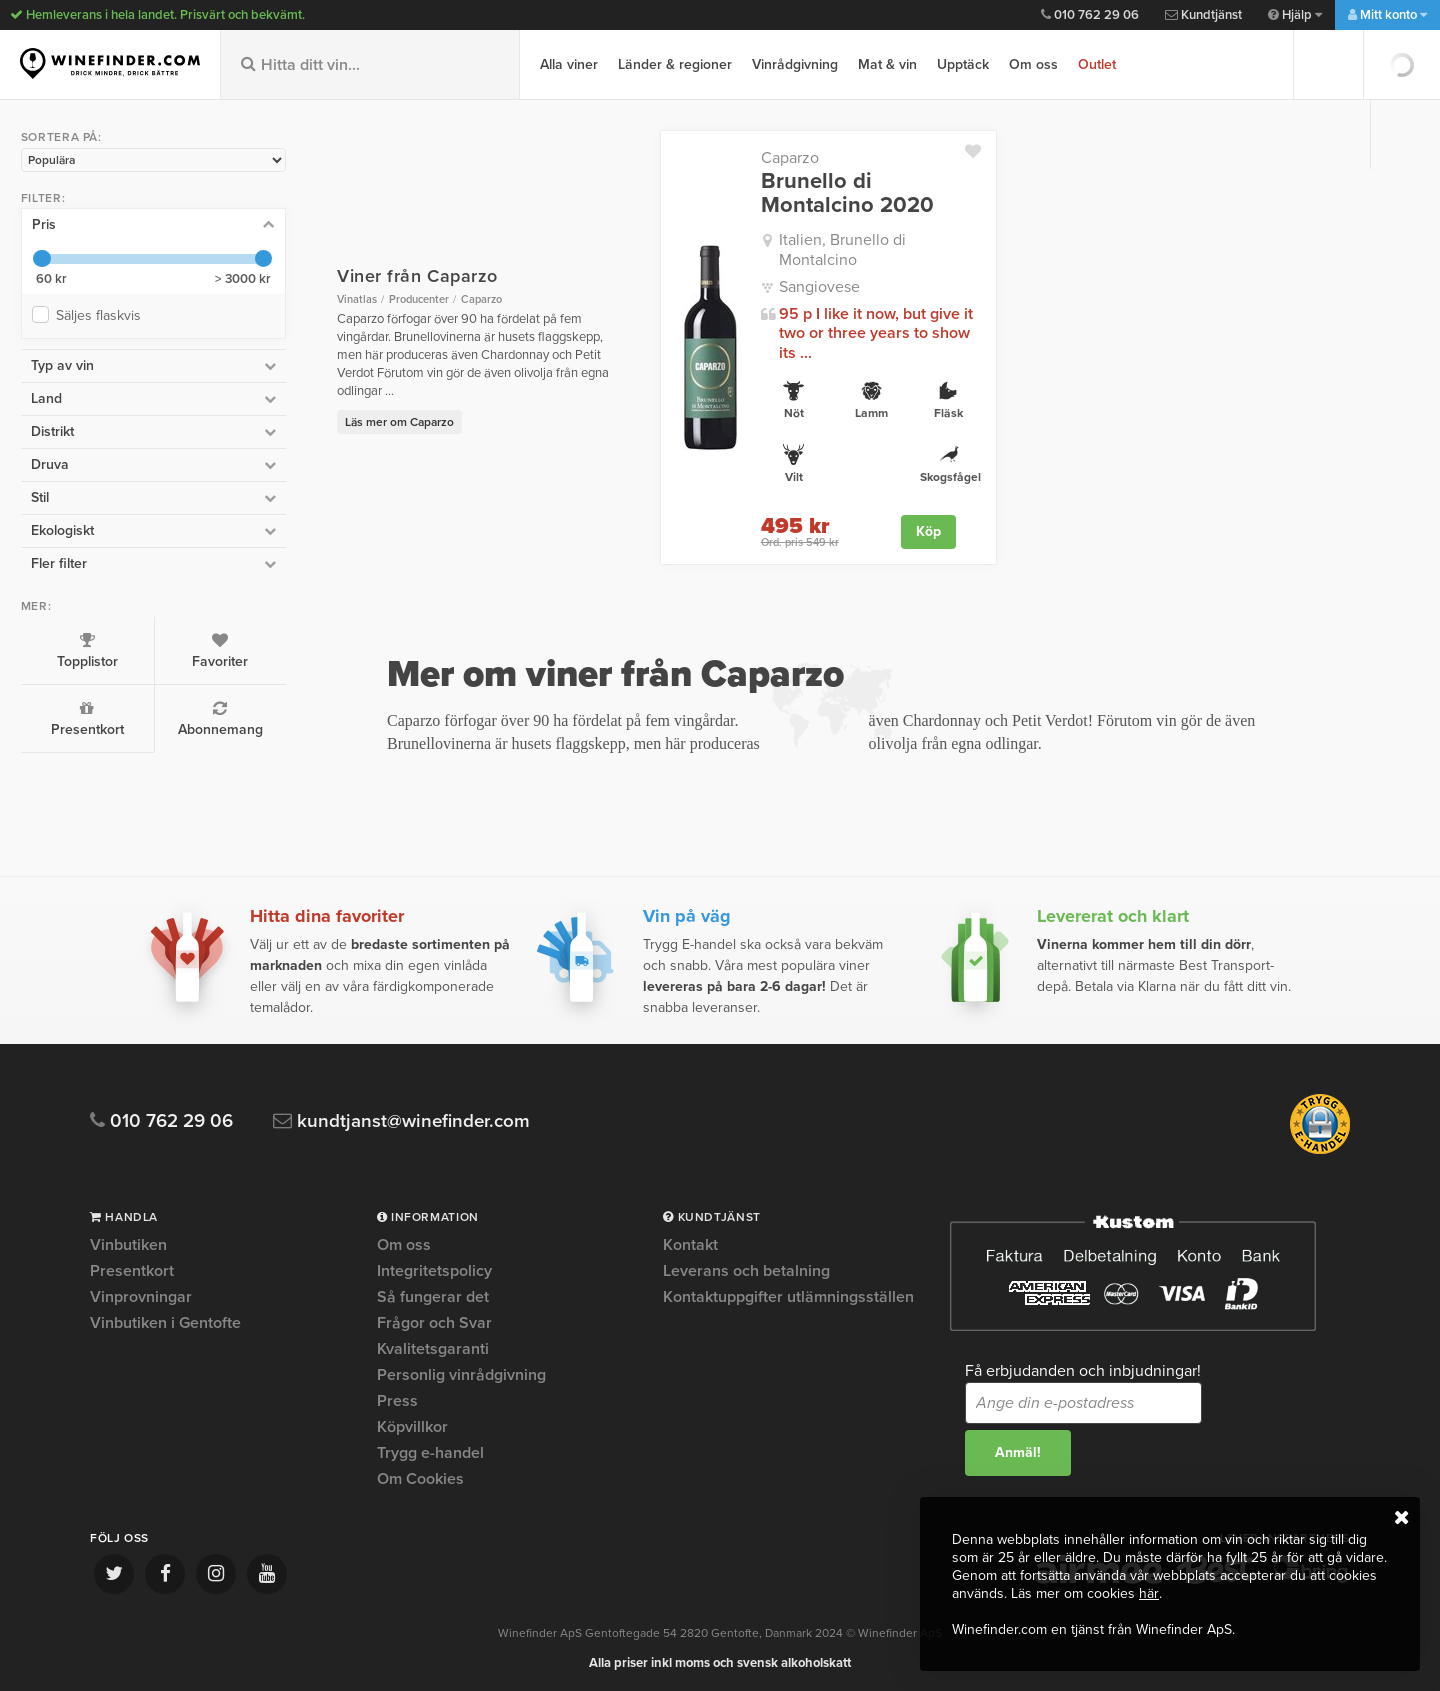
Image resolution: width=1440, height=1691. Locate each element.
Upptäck (963, 64)
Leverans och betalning (746, 1268)
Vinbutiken (128, 1243)
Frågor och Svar (434, 1320)
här (1148, 1593)
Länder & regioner (675, 64)
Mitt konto (1387, 15)
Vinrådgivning (795, 64)
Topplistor (77, 650)
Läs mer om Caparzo (362, 403)
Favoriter (193, 650)
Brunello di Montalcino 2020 (822, 193)
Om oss (1033, 64)
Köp (916, 511)
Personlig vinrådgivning (461, 1372)
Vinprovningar (141, 1294)
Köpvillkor (412, 1424)
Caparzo (765, 158)
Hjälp (1295, 15)
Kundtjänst (1203, 15)
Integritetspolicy (434, 1268)
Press (397, 1398)
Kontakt (690, 1243)
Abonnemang (193, 718)
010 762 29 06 (1090, 15)
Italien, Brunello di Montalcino (858, 240)
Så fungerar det (433, 1294)
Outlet (1097, 64)
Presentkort (77, 718)
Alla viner (569, 64)
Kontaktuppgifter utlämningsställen (788, 1294)
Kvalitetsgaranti (433, 1346)
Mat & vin (887, 64)
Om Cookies (420, 1476)
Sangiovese (794, 268)
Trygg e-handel (430, 1450)
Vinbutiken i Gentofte (165, 1320)
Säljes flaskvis (101, 314)
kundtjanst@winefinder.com (402, 1118)
